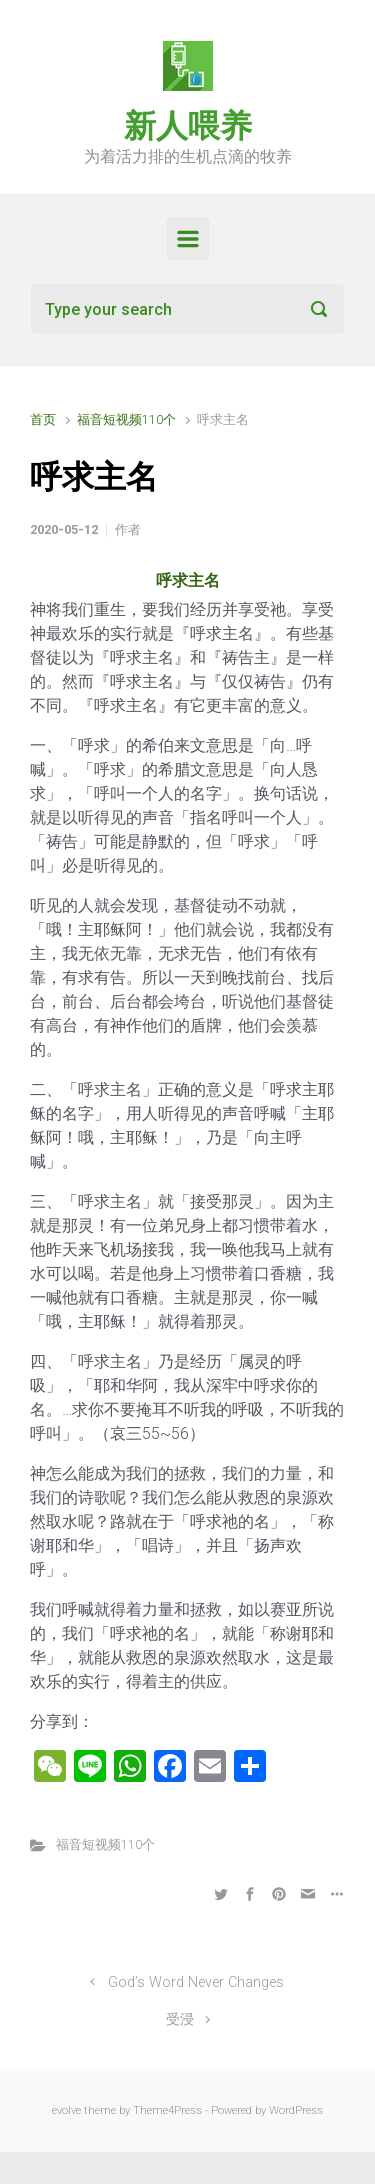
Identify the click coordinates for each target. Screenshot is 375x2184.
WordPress (296, 2110)
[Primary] (188, 239)
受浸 (180, 2019)
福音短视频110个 (126, 419)
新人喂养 (188, 126)
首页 (43, 419)
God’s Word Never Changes (196, 1982)
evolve (66, 2110)
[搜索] (187, 309)
